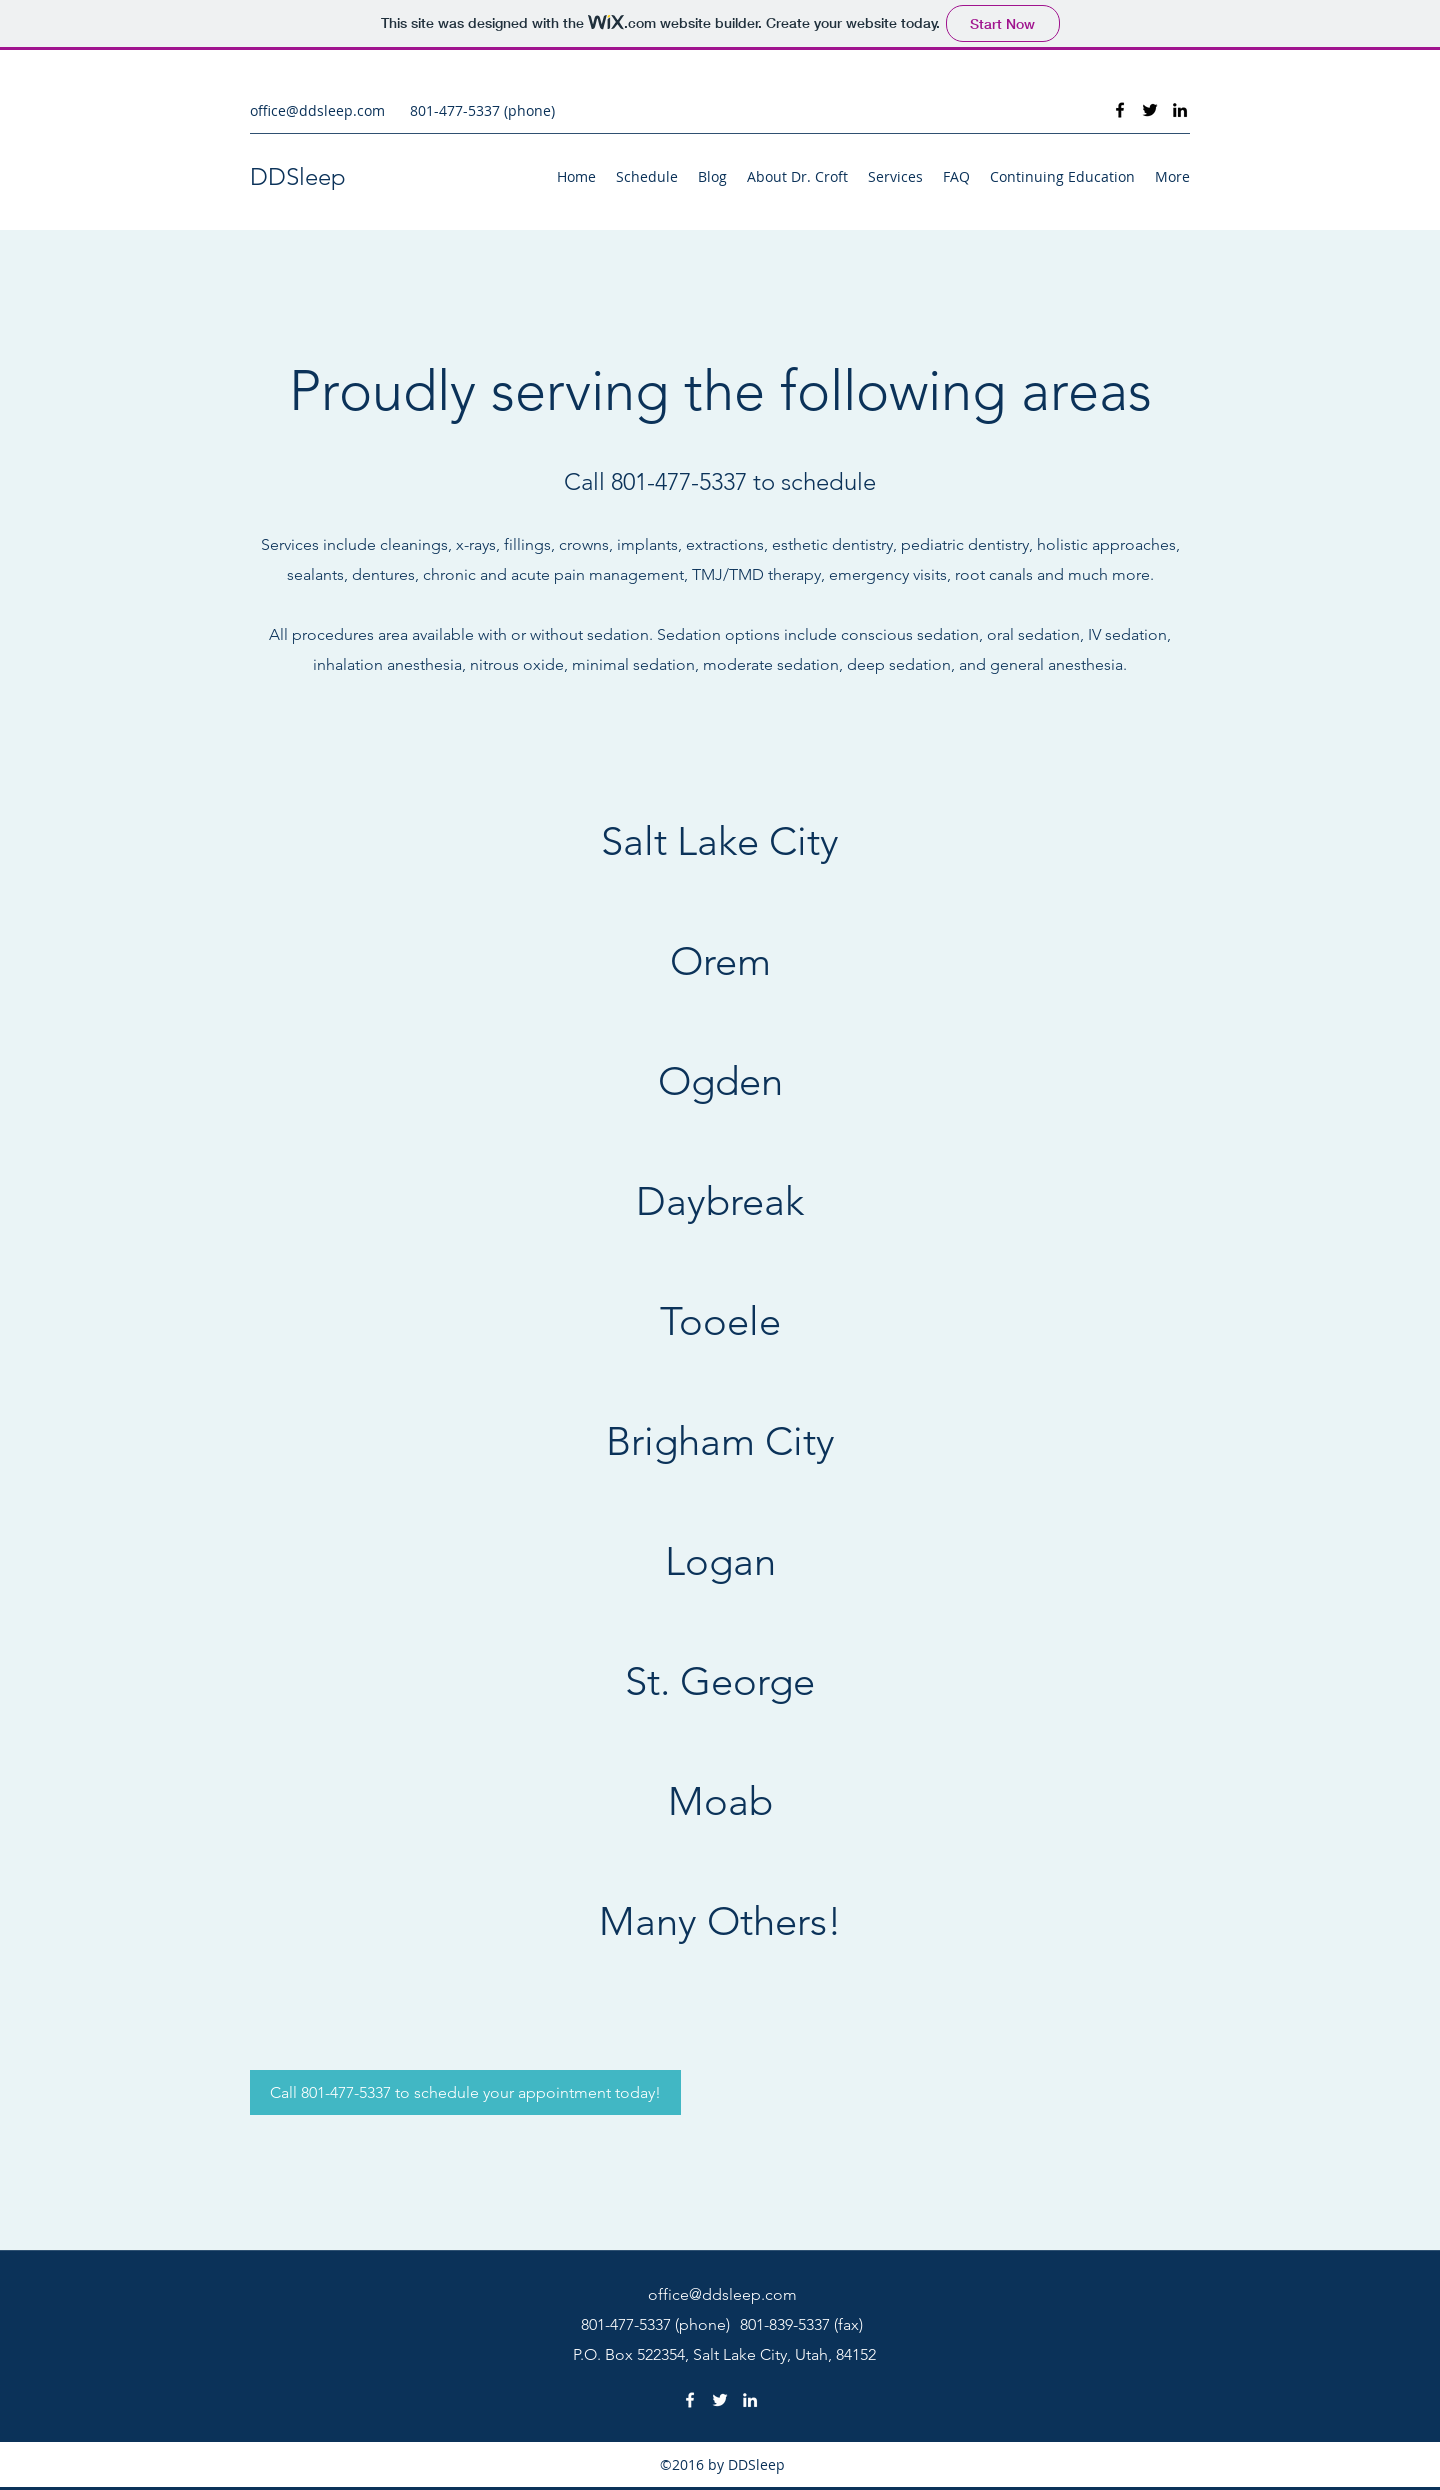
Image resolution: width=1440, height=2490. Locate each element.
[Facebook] (1120, 110)
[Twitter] (1150, 110)
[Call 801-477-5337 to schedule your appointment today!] (465, 2092)
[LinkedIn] (1180, 110)
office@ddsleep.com (317, 110)
